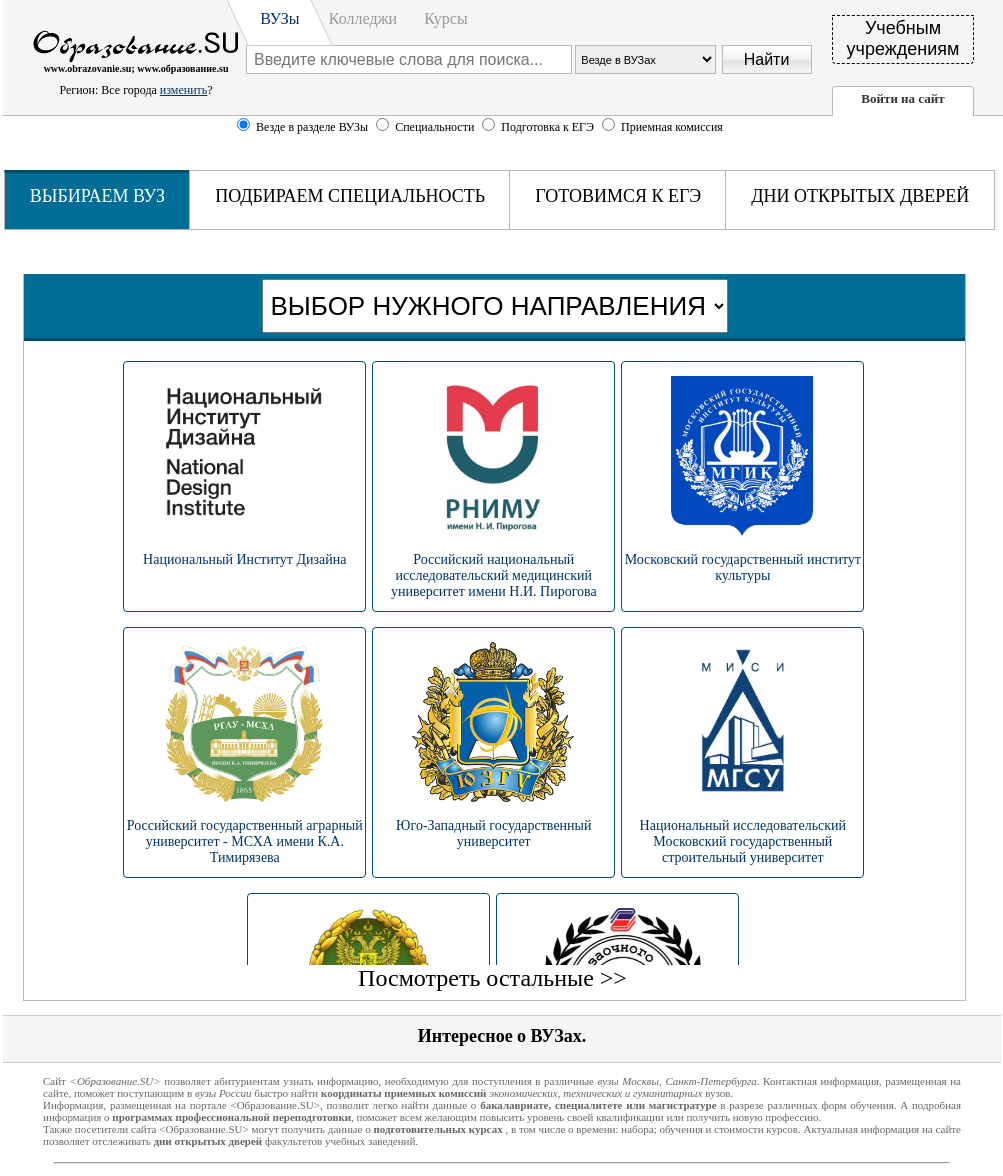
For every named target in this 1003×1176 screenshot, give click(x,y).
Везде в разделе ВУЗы (312, 127)
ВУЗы (279, 18)
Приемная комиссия (672, 127)
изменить (183, 90)
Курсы (445, 18)
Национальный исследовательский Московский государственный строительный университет (743, 841)
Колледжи (363, 18)
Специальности (436, 127)
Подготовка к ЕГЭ (549, 127)
